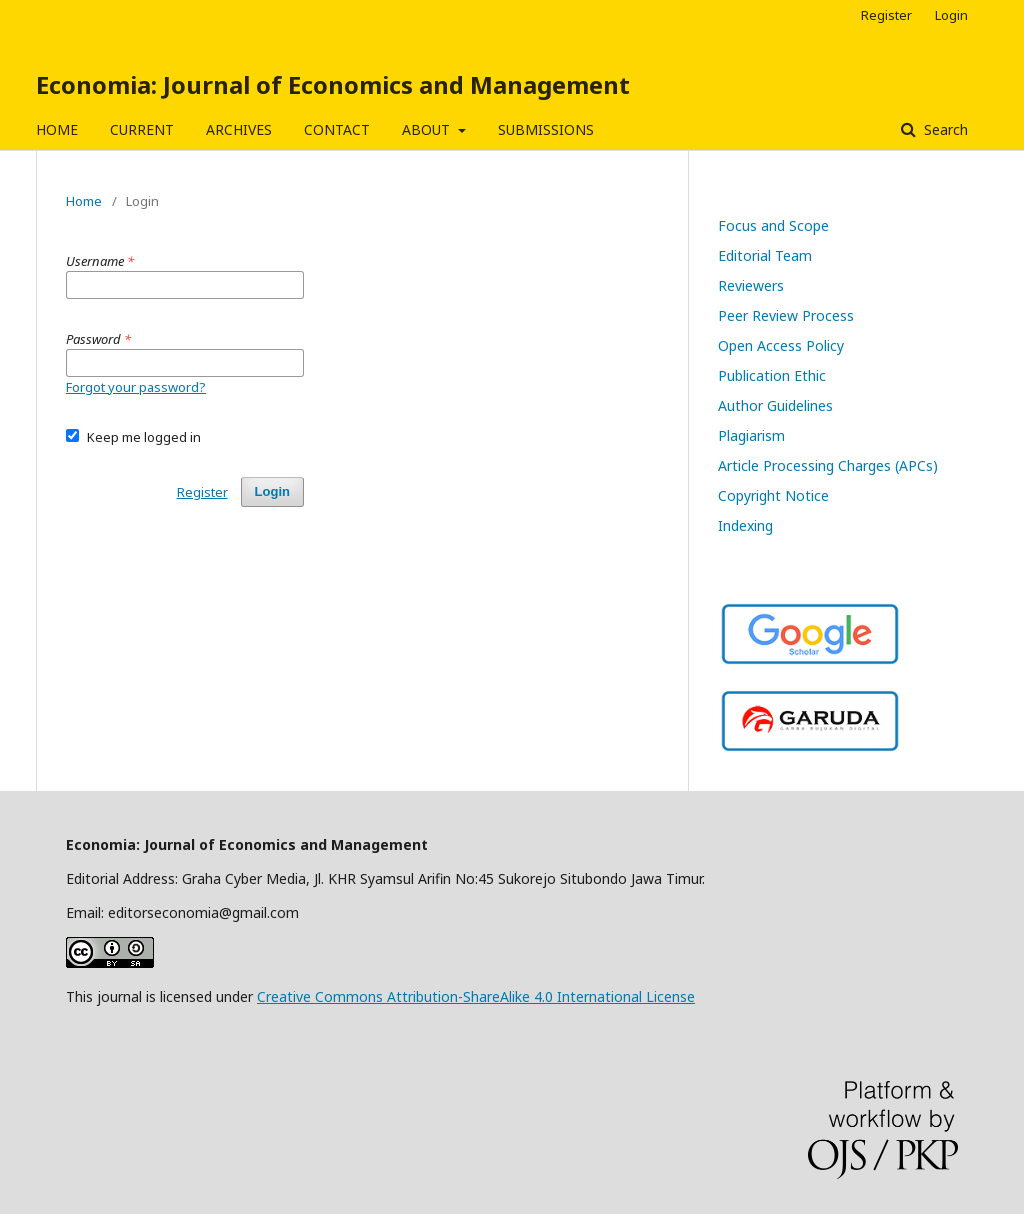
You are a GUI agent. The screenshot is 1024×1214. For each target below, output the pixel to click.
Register (886, 15)
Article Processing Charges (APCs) (828, 465)
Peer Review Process (786, 315)
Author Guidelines (775, 405)
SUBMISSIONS (546, 129)
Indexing (745, 525)
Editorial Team (765, 255)
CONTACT (337, 129)
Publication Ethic (772, 375)
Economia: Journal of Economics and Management (333, 84)
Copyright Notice (773, 495)
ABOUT (428, 129)
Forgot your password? (136, 387)
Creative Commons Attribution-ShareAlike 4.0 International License (476, 996)
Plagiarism (751, 435)
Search (944, 129)
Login (951, 15)
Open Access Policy (781, 345)
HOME (57, 129)
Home (84, 201)
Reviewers (751, 285)
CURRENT (142, 129)
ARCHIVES (239, 129)
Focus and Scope (773, 225)
